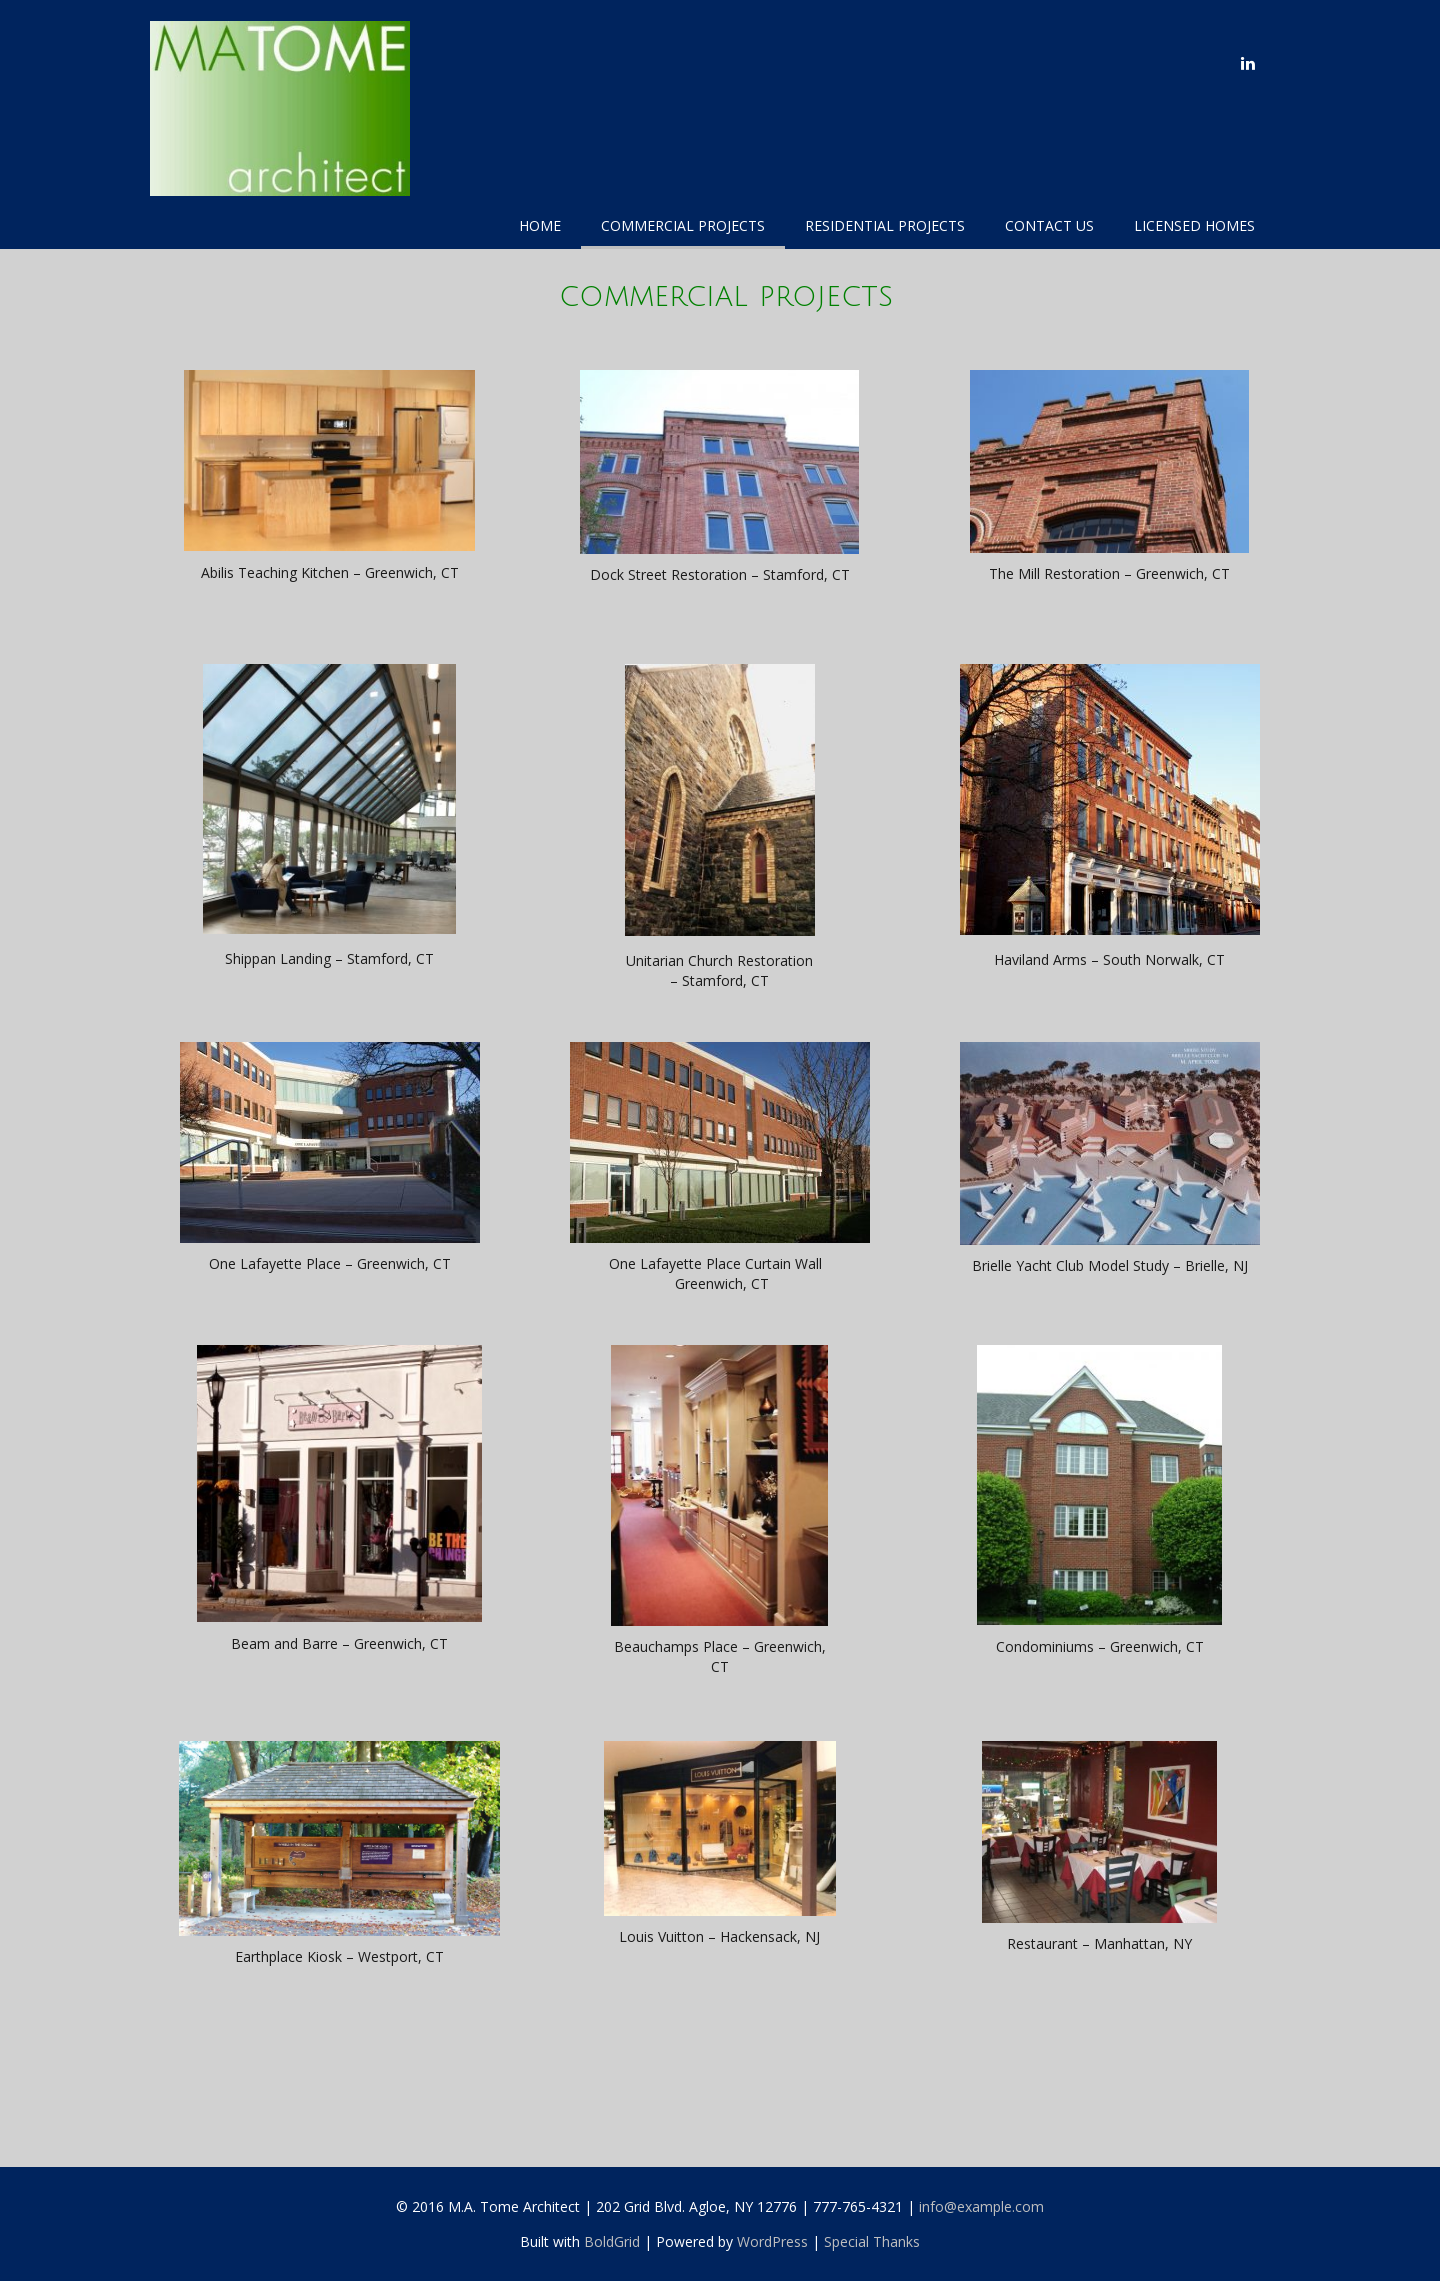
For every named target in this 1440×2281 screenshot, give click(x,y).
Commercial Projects (683, 225)
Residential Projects (885, 225)
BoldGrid (612, 2241)
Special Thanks (872, 2241)
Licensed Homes (1194, 225)
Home (540, 225)
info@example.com (981, 2206)
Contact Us (1049, 225)
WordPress (772, 2241)
